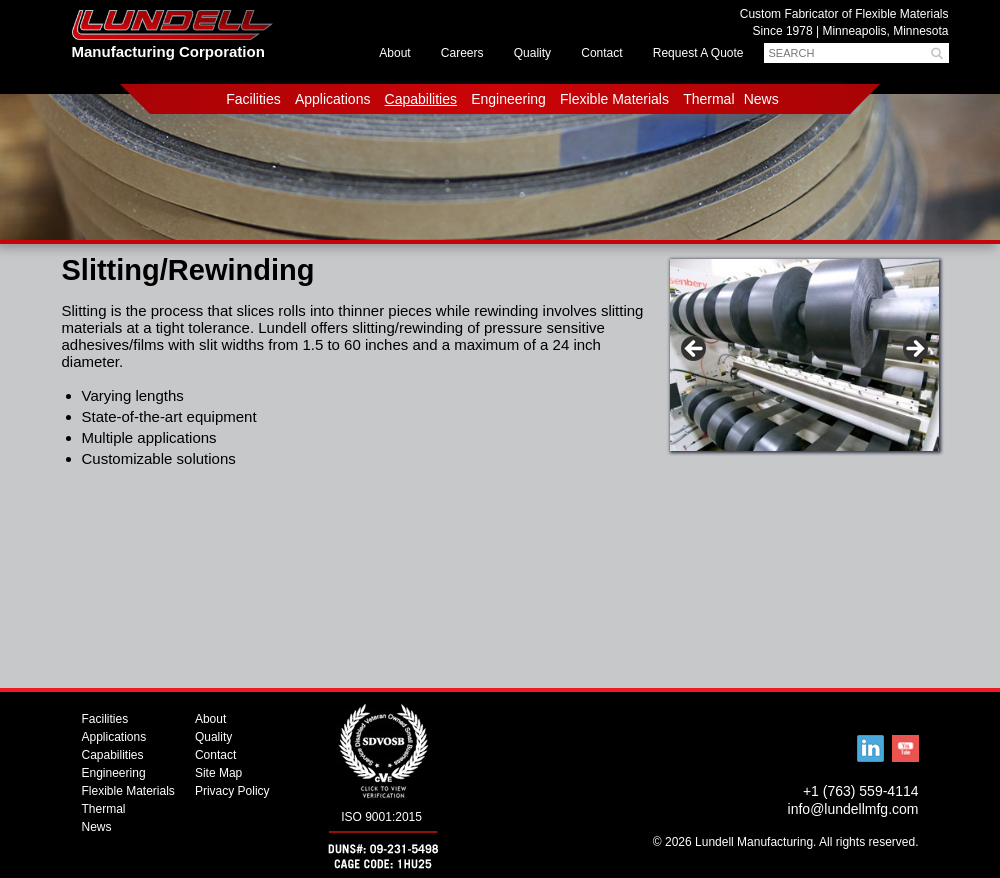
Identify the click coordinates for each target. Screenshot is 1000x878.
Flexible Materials (614, 99)
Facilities (253, 99)
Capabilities (421, 99)
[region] (804, 360)
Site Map (218, 773)
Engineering (508, 99)
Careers (462, 53)
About (394, 53)
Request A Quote (698, 53)
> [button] (914, 350)
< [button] (695, 350)
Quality (532, 53)
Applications (333, 99)
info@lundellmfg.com (853, 809)
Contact (601, 53)
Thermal (708, 99)
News (761, 99)
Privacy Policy (232, 791)
